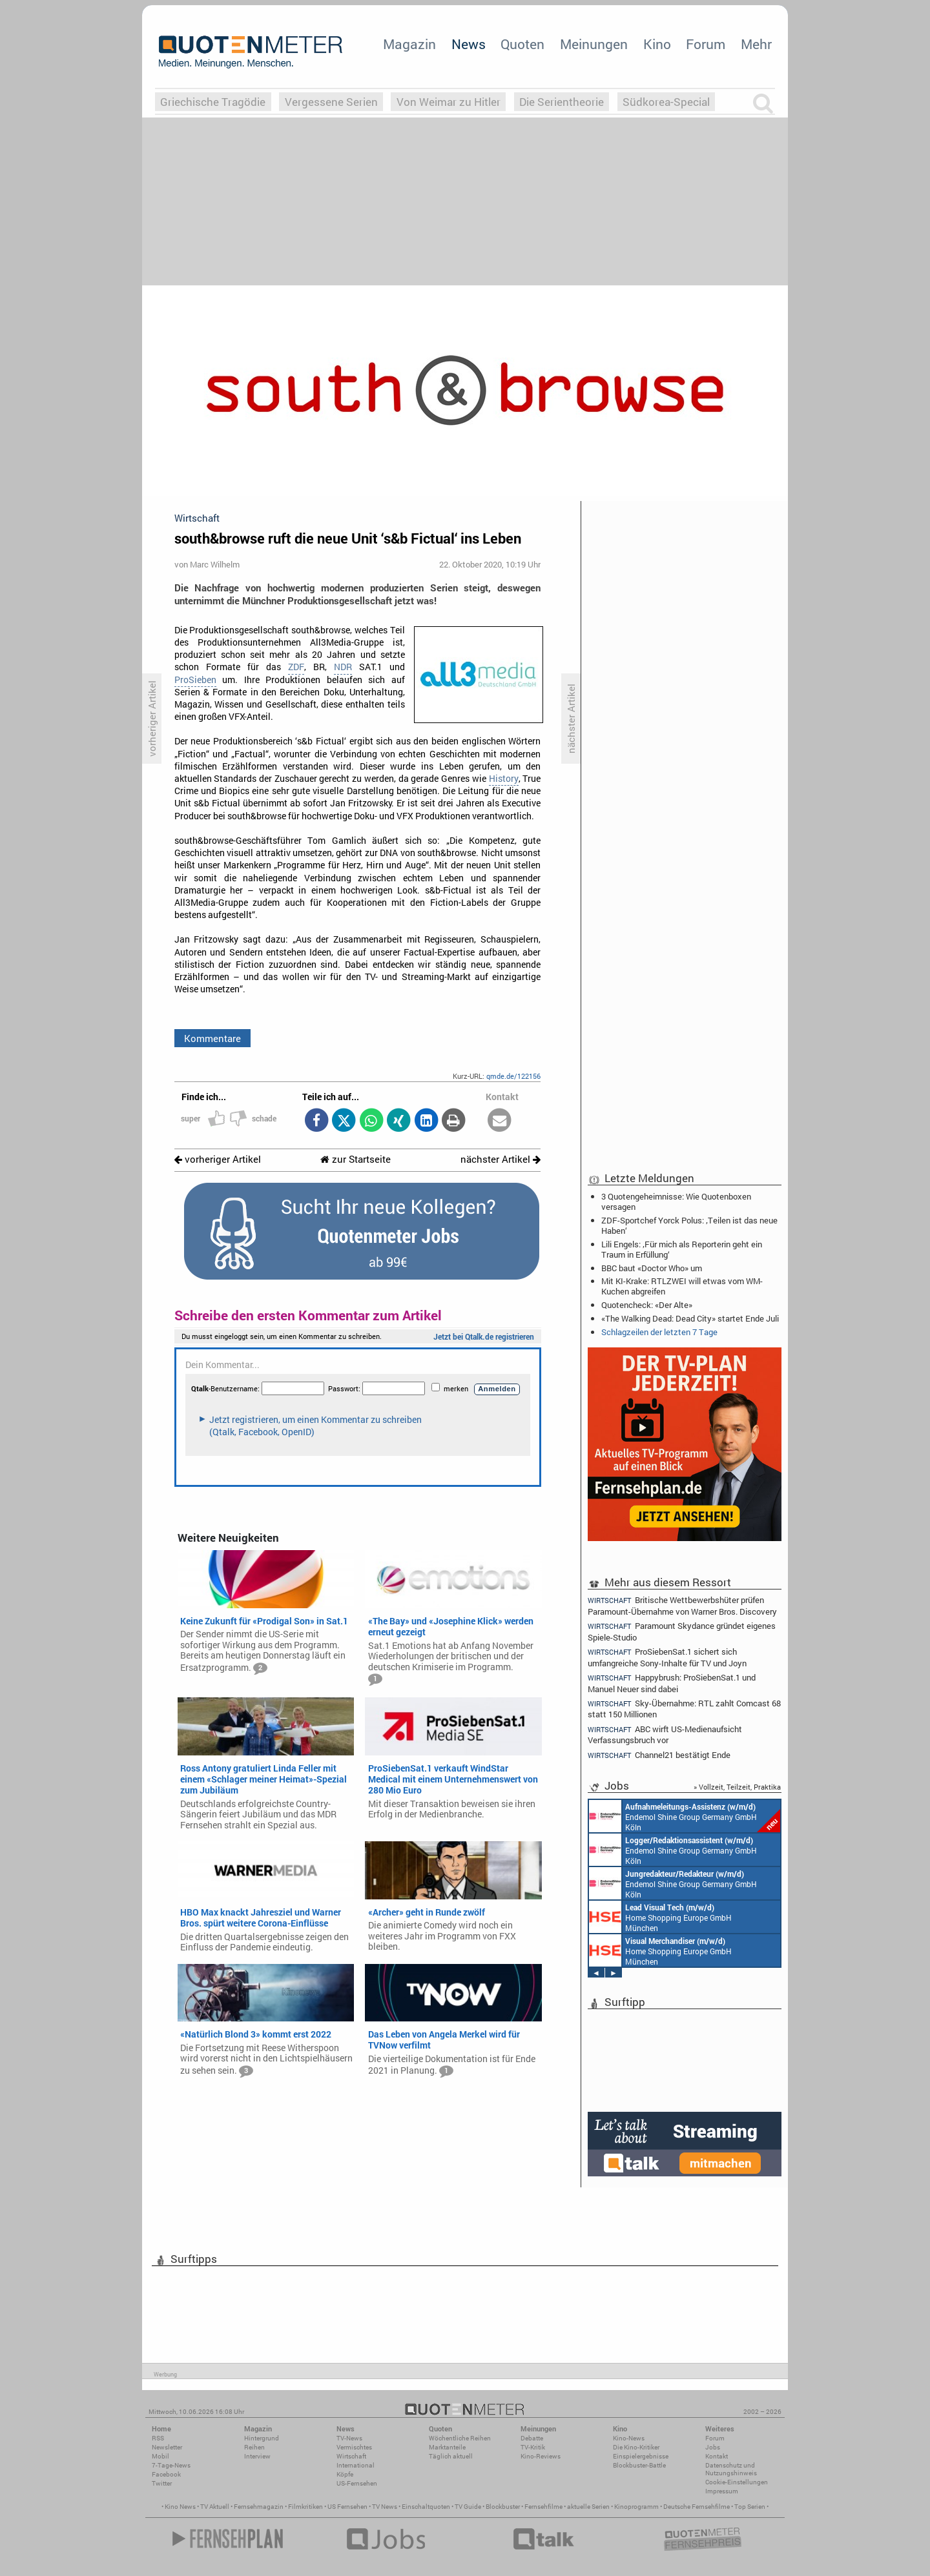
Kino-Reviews (541, 2456)
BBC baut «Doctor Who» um (651, 1268)
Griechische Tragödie (212, 101)
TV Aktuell (214, 2506)
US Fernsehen (347, 2506)
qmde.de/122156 (513, 1076)
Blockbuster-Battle (639, 2465)
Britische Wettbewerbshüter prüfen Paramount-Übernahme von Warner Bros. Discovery (682, 1605)
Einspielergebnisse (640, 2456)
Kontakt (716, 2456)
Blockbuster (503, 2506)
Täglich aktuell (451, 2456)
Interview (257, 2456)
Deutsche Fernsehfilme (696, 2506)
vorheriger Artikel (217, 1159)
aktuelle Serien (588, 2506)
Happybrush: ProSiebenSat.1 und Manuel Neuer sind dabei (672, 1682)
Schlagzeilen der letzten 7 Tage (659, 1332)
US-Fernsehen (356, 2483)
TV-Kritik (533, 2447)
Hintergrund (261, 2438)
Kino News (180, 2506)
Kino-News (629, 2438)
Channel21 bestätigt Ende (659, 1755)
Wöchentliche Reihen (460, 2438)
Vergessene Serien (331, 101)
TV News (384, 2506)
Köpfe (344, 2474)
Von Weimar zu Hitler (449, 101)
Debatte (532, 2438)
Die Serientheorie (561, 101)
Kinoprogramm (636, 2506)
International (355, 2465)
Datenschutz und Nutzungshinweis (731, 2469)
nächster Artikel (500, 1159)
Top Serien (749, 2506)
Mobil (160, 2456)
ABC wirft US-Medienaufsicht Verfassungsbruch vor (665, 1734)
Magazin (409, 44)
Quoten (522, 44)
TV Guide (468, 2506)
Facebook (166, 2474)
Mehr (756, 44)
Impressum (721, 2491)
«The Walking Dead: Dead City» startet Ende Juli (690, 1318)
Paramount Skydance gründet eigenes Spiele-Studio (682, 1631)
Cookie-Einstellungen (736, 2482)
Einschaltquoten (426, 2506)
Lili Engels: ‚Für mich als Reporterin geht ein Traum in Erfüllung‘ (681, 1249)
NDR (343, 667)
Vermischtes (354, 2447)
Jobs (712, 2447)
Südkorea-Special (666, 101)
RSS (158, 2438)
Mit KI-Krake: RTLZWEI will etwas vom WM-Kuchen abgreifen (682, 1286)
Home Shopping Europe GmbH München (660, 1917)
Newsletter (167, 2447)
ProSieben (195, 680)
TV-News (349, 2438)
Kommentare (212, 1038)
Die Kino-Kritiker (636, 2447)
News (468, 44)
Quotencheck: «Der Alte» (646, 1305)
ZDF (296, 667)
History (504, 778)
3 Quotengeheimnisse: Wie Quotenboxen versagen (676, 1201)
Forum (705, 44)
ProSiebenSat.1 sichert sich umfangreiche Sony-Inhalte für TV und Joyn (667, 1657)
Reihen (254, 2447)
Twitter (162, 2483)
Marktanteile (447, 2447)
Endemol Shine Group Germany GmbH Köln (684, 1816)
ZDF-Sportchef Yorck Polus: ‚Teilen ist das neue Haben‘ (689, 1225)
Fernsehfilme (543, 2506)
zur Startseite (355, 1159)
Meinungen (594, 44)
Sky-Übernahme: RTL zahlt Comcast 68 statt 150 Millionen (684, 1708)
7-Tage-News (171, 2465)
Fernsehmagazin (259, 2506)
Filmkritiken (305, 2506)
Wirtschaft (351, 2456)
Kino (657, 44)
